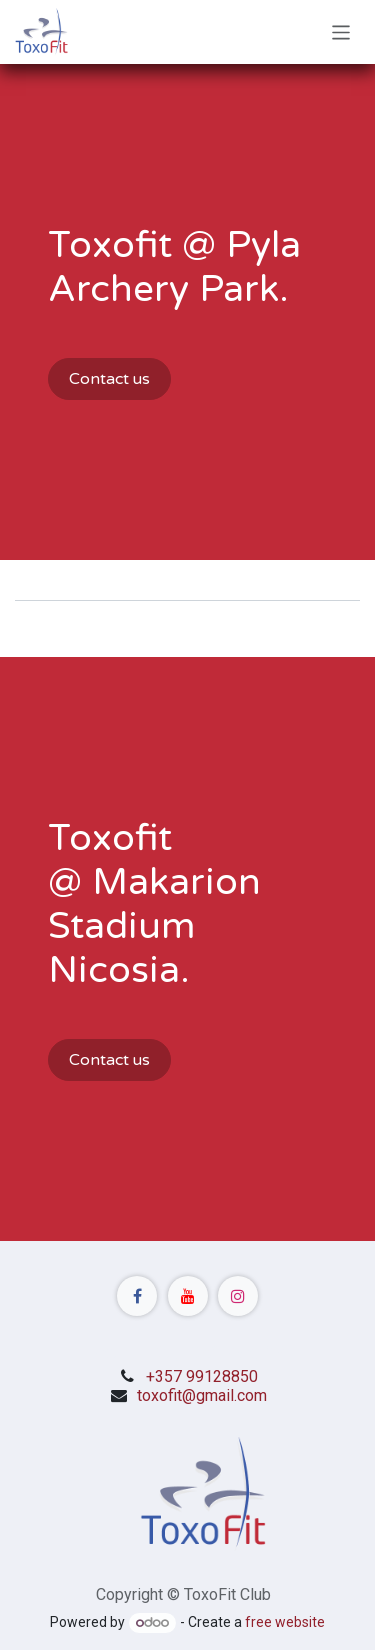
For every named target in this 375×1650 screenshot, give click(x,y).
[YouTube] (188, 1296)
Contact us (109, 379)
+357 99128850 (202, 1376)
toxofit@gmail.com (202, 1395)
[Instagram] (238, 1296)
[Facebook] (137, 1296)
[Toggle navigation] (341, 31)
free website (285, 1622)
